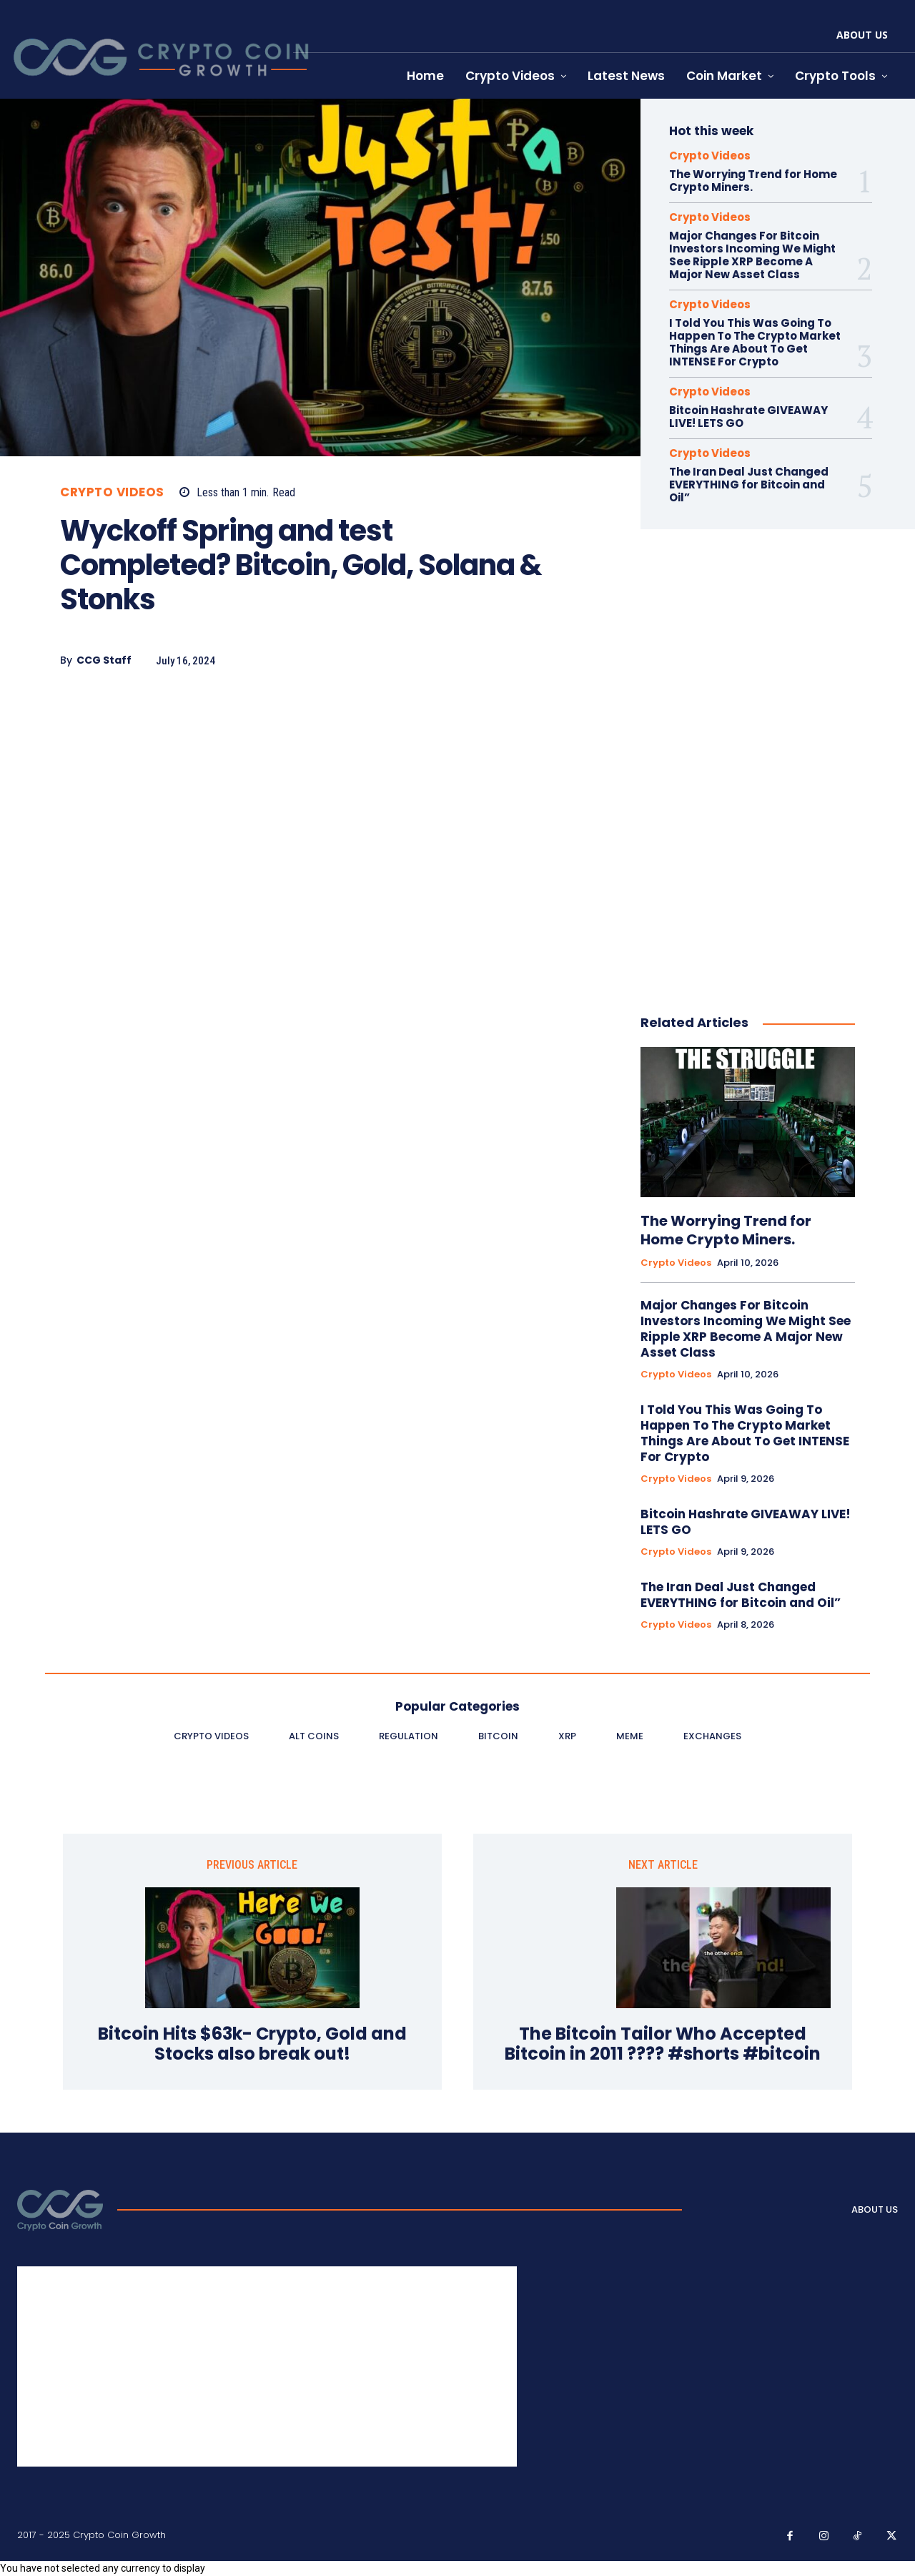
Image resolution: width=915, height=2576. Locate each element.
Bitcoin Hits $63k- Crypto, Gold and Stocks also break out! (252, 2044)
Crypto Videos (112, 492)
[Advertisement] (313, 804)
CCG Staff (104, 660)
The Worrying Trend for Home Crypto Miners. (753, 181)
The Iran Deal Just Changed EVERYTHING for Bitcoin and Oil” (749, 484)
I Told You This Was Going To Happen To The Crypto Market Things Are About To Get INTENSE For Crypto (755, 342)
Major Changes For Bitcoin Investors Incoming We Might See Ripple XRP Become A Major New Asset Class (752, 255)
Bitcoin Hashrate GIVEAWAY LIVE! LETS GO (748, 417)
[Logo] (60, 2210)
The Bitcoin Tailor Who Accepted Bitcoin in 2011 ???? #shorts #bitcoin (663, 2044)
